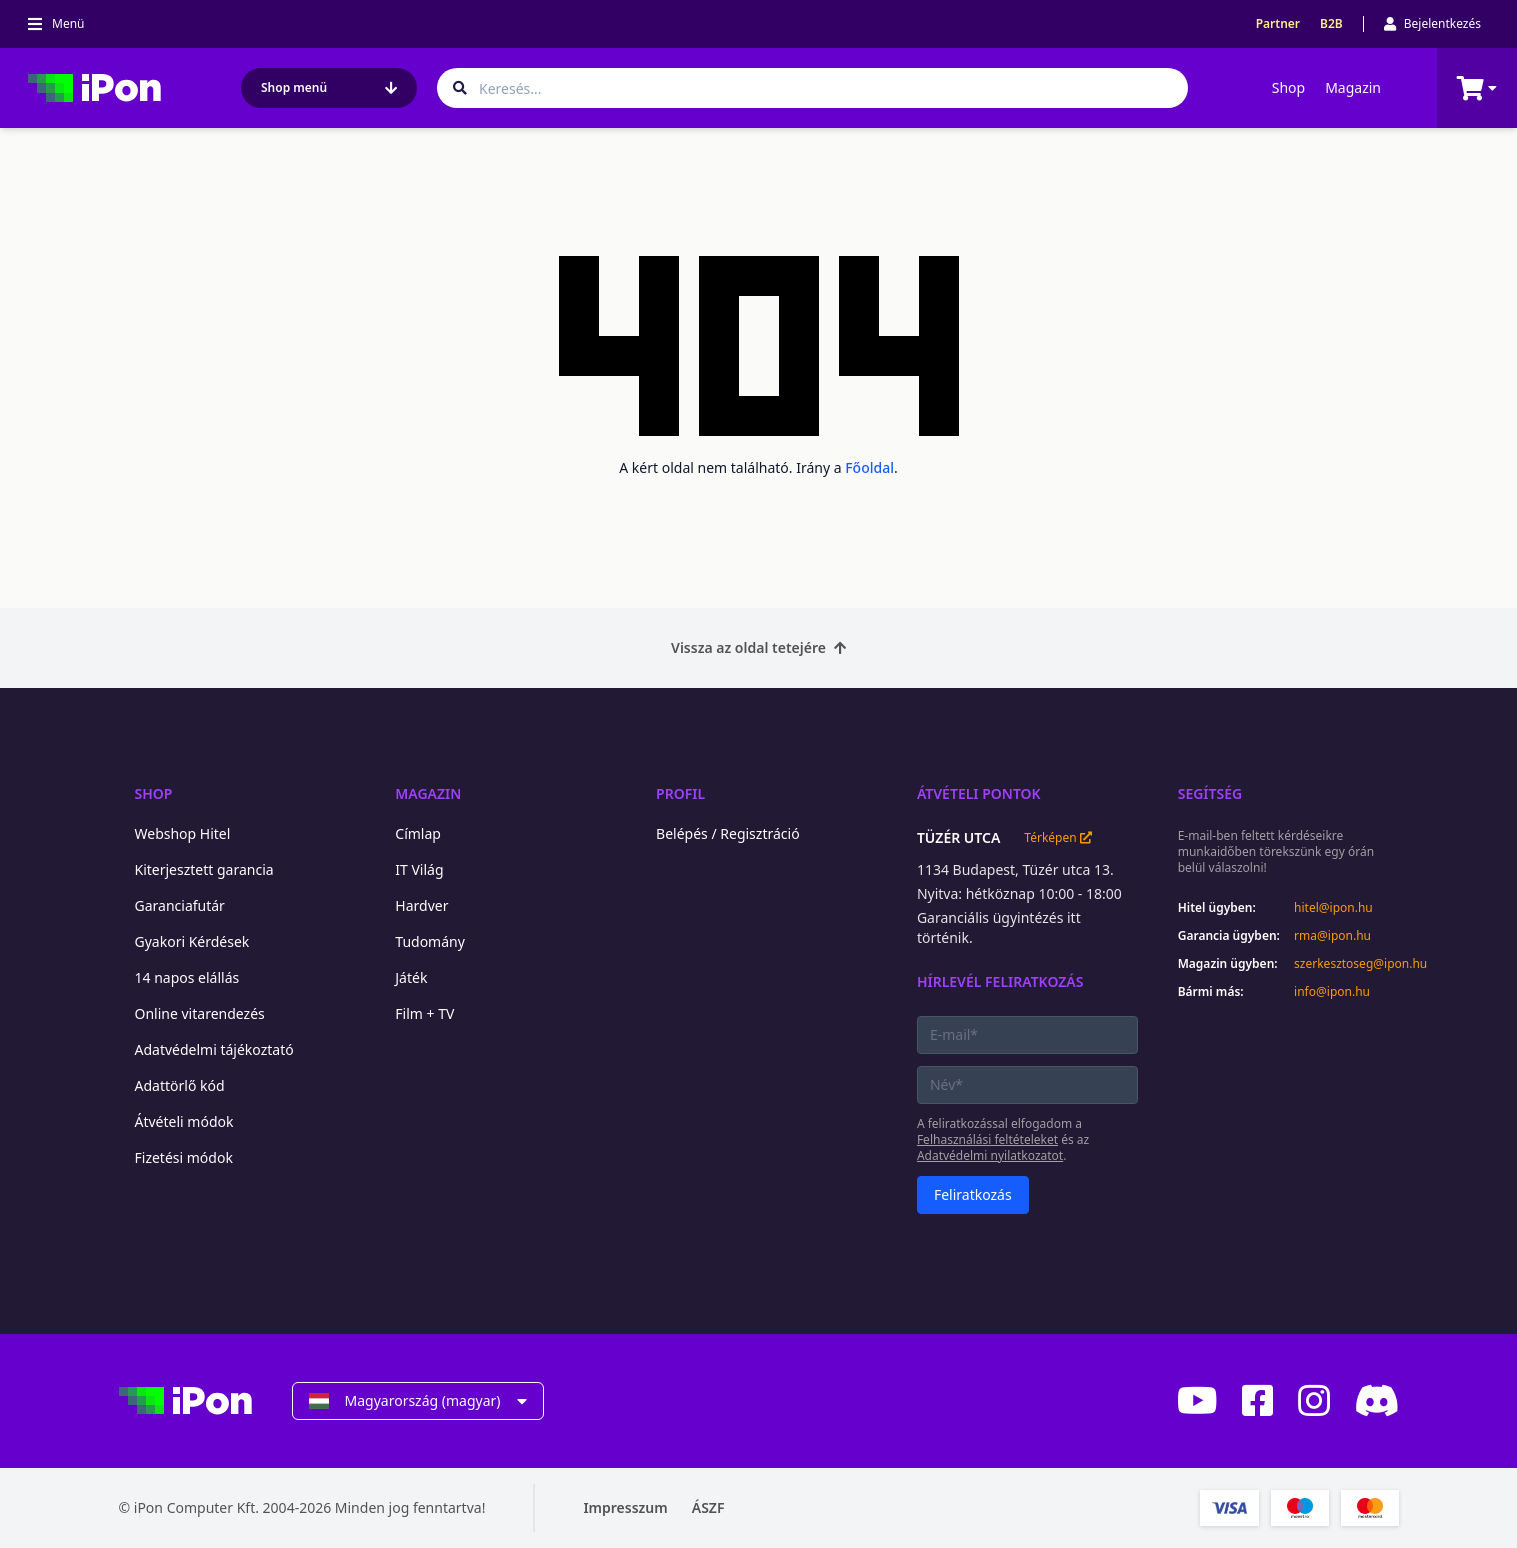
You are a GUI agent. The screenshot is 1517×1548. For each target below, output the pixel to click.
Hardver (421, 905)
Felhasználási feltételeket (987, 1139)
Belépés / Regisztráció (728, 833)
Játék (411, 977)
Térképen (1057, 838)
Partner (1278, 24)
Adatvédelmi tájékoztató (214, 1049)
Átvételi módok (184, 1121)
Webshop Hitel (183, 833)
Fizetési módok (184, 1157)
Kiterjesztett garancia (204, 869)
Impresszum (625, 1507)
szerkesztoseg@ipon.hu (1346, 964)
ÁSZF (708, 1507)
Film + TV (424, 1013)
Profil (680, 793)
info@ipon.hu (1332, 992)
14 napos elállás (187, 977)
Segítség (1210, 793)
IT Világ (419, 869)
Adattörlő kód (180, 1085)
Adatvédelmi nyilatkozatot (990, 1155)
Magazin (1353, 87)
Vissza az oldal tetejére (758, 647)
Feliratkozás (973, 1194)
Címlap (418, 833)
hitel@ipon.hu (1333, 908)
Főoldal (869, 467)
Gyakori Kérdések (192, 941)
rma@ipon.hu (1332, 936)
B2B (1331, 24)
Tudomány (430, 941)
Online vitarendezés (200, 1013)
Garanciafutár (180, 905)
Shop (1288, 87)
